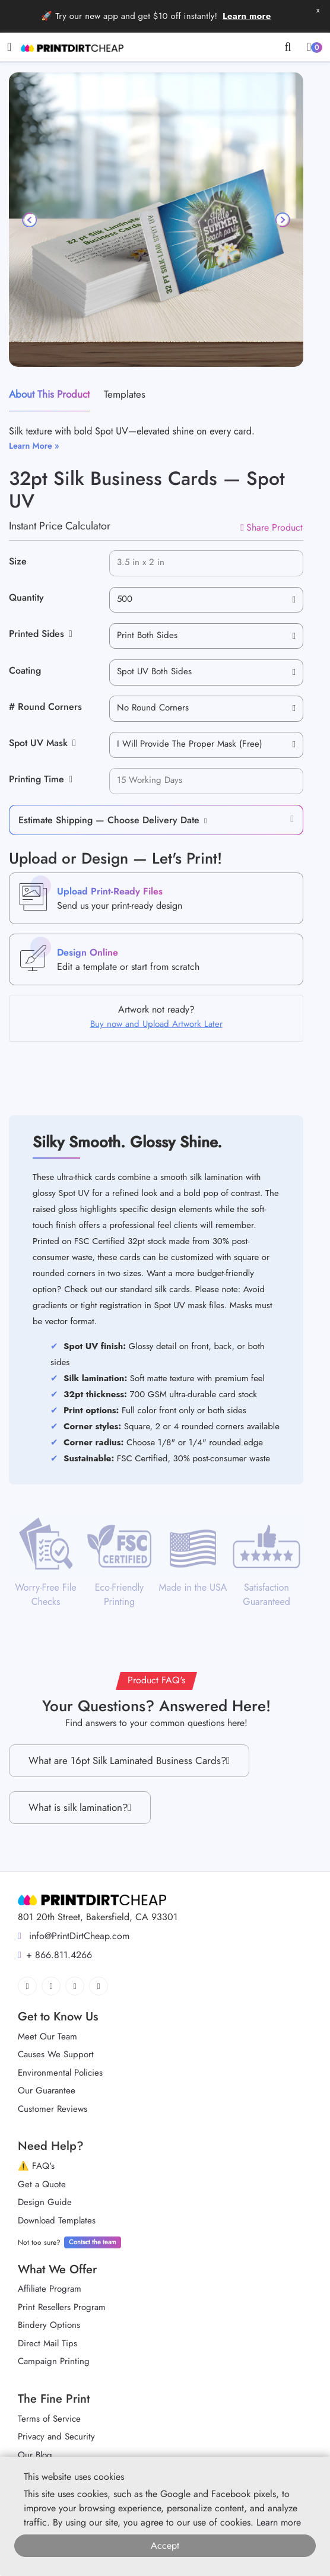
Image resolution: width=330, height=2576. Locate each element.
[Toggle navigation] (9, 47)
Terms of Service (49, 2418)
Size (18, 561)
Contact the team (92, 2242)
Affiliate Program (49, 2288)
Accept (165, 2545)
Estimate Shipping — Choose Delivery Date (108, 820)
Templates (124, 394)
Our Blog (35, 2454)
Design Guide (45, 2202)
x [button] (317, 9)
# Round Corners (45, 706)
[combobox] (206, 600)
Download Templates (57, 2220)
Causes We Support (56, 2054)
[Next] (282, 219)
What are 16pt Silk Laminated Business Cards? (129, 1761)
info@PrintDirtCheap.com (73, 1936)
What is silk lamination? (79, 1807)
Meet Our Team (47, 2036)
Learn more (247, 16)
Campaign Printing (54, 2361)
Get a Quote (42, 2184)
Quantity (26, 597)
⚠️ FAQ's (36, 2165)
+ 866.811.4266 (55, 1955)
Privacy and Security (56, 2436)
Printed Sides (40, 633)
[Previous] (30, 219)
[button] (203, 820)
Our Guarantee (46, 2090)
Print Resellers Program (62, 2307)
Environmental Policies (60, 2072)
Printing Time (40, 779)
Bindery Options (49, 2324)
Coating (25, 670)
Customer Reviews (52, 2108)
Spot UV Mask (42, 743)
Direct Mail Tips (47, 2343)
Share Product (271, 527)
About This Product (49, 394)
